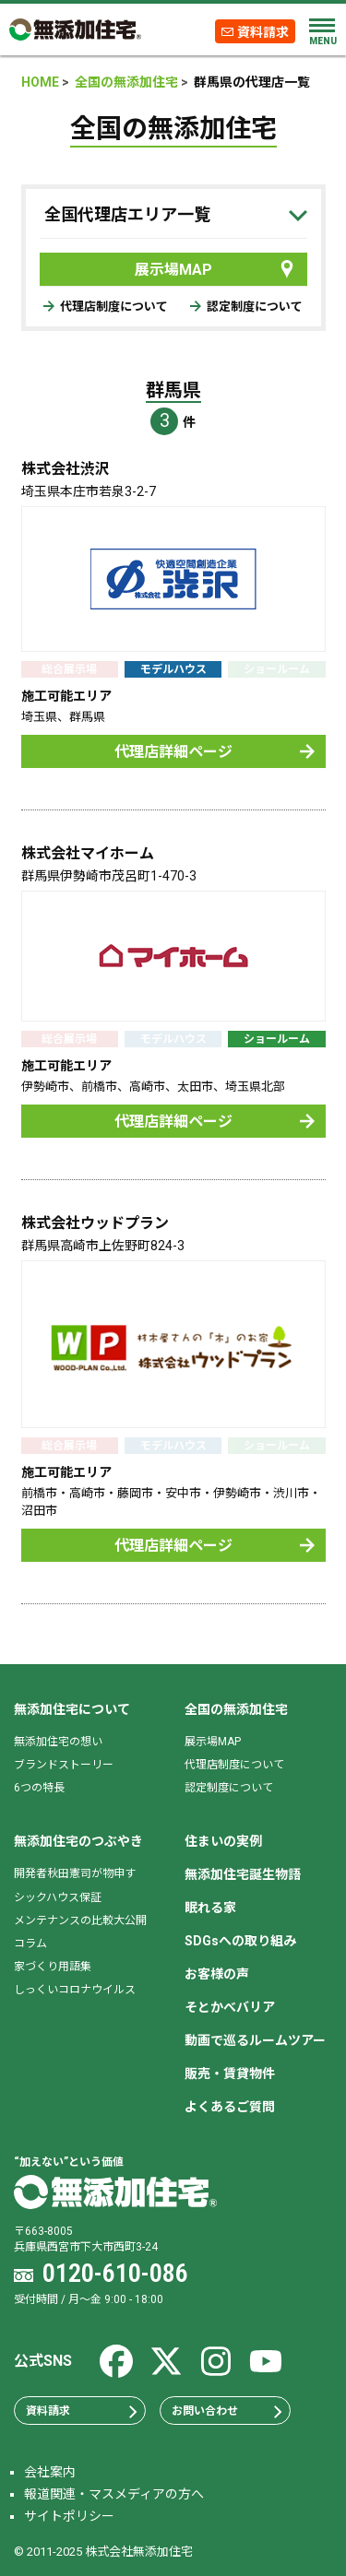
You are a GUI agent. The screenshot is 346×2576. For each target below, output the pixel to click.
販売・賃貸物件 (230, 2073)
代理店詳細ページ (214, 752)
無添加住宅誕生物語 (243, 1874)
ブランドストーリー (63, 1764)
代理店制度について (105, 307)
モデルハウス (173, 669)
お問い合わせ (227, 2411)
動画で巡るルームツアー (255, 2040)
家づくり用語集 (52, 1966)
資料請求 (263, 31)
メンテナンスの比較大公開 (80, 1920)
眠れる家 (210, 1907)
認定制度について (246, 307)
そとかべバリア (230, 2007)
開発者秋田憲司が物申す (75, 1873)
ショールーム (277, 1039)
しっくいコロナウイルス (75, 1989)
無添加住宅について (72, 1709)
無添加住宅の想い (58, 1741)
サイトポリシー (69, 2516)
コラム (30, 1943)
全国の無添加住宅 (236, 1709)
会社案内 (50, 2471)
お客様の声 (217, 1974)
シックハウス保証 (57, 1897)
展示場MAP (215, 269)
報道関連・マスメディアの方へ (114, 2494)
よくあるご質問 (230, 2106)
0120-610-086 (115, 2273)
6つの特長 (39, 1787)
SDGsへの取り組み (240, 1940)
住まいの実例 (223, 1841)
